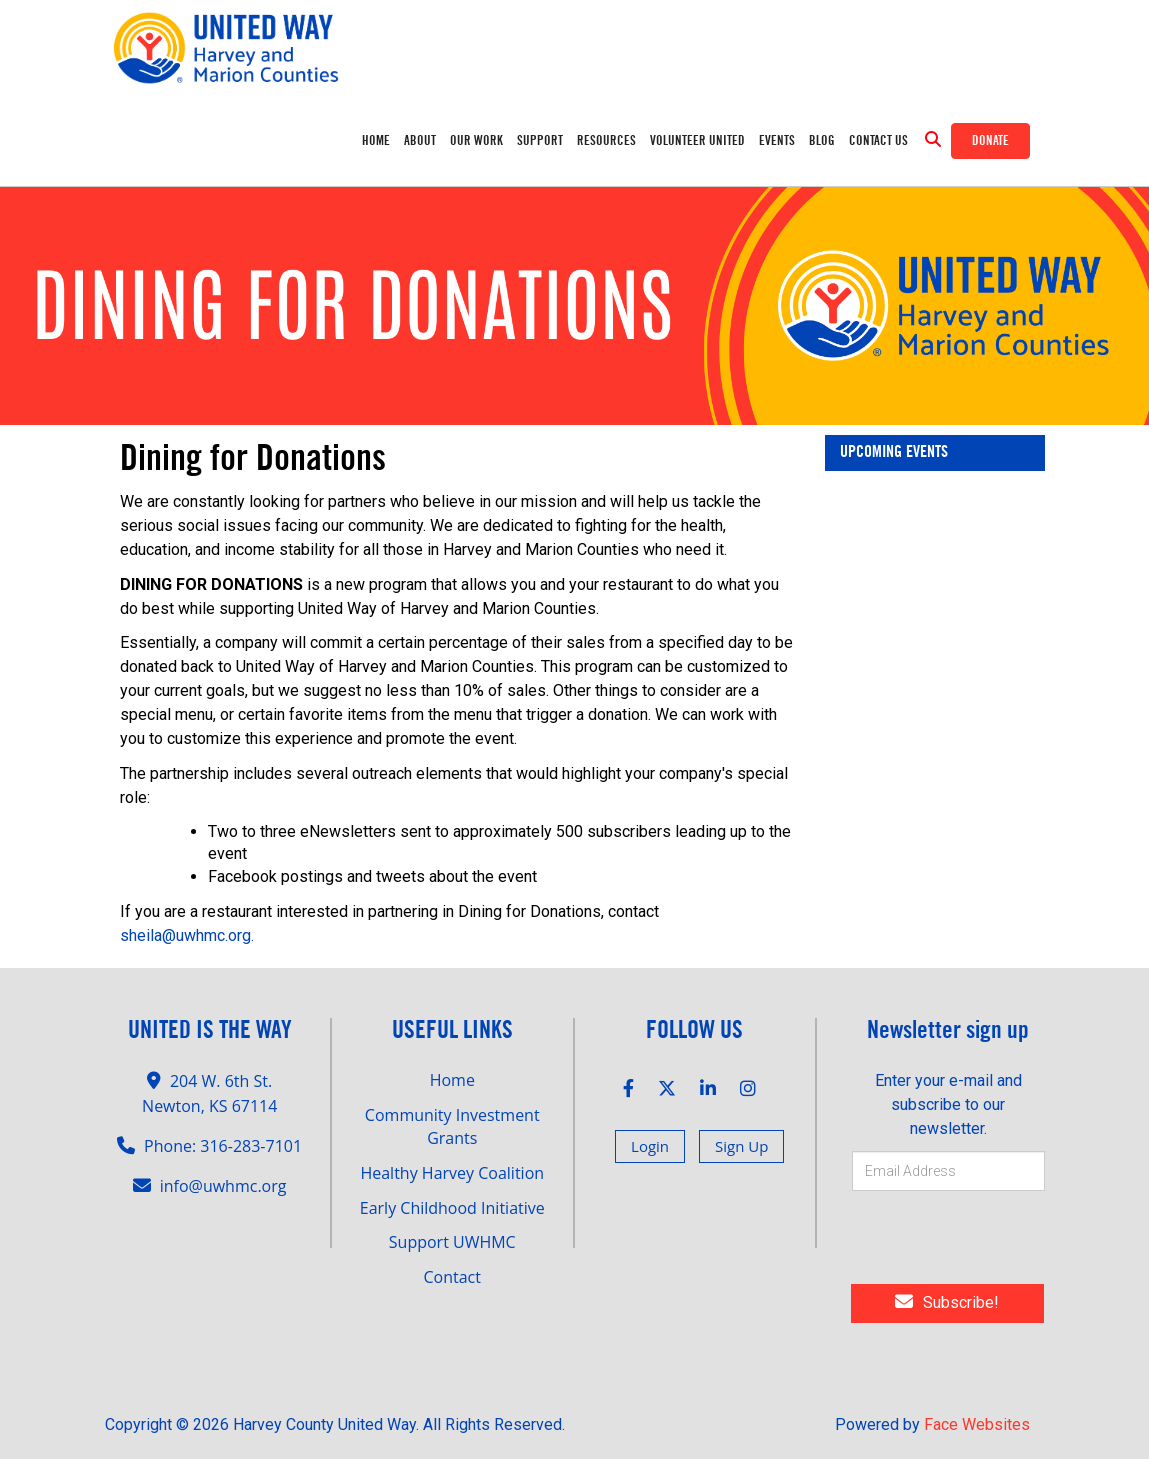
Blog (822, 140)
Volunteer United (697, 140)
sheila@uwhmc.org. (187, 935)
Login (650, 1146)
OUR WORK (476, 140)
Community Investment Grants (452, 1126)
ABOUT (420, 140)
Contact (452, 1277)
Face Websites (977, 1424)
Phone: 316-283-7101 (223, 1146)
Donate (990, 140)
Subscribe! (947, 1302)
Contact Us (878, 140)
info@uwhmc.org (223, 1186)
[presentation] (989, 1241)
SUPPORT (540, 140)
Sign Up (741, 1146)
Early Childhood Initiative (452, 1208)
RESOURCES (606, 140)
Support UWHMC (452, 1242)
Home (376, 140)
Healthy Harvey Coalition (452, 1173)
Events (777, 140)
